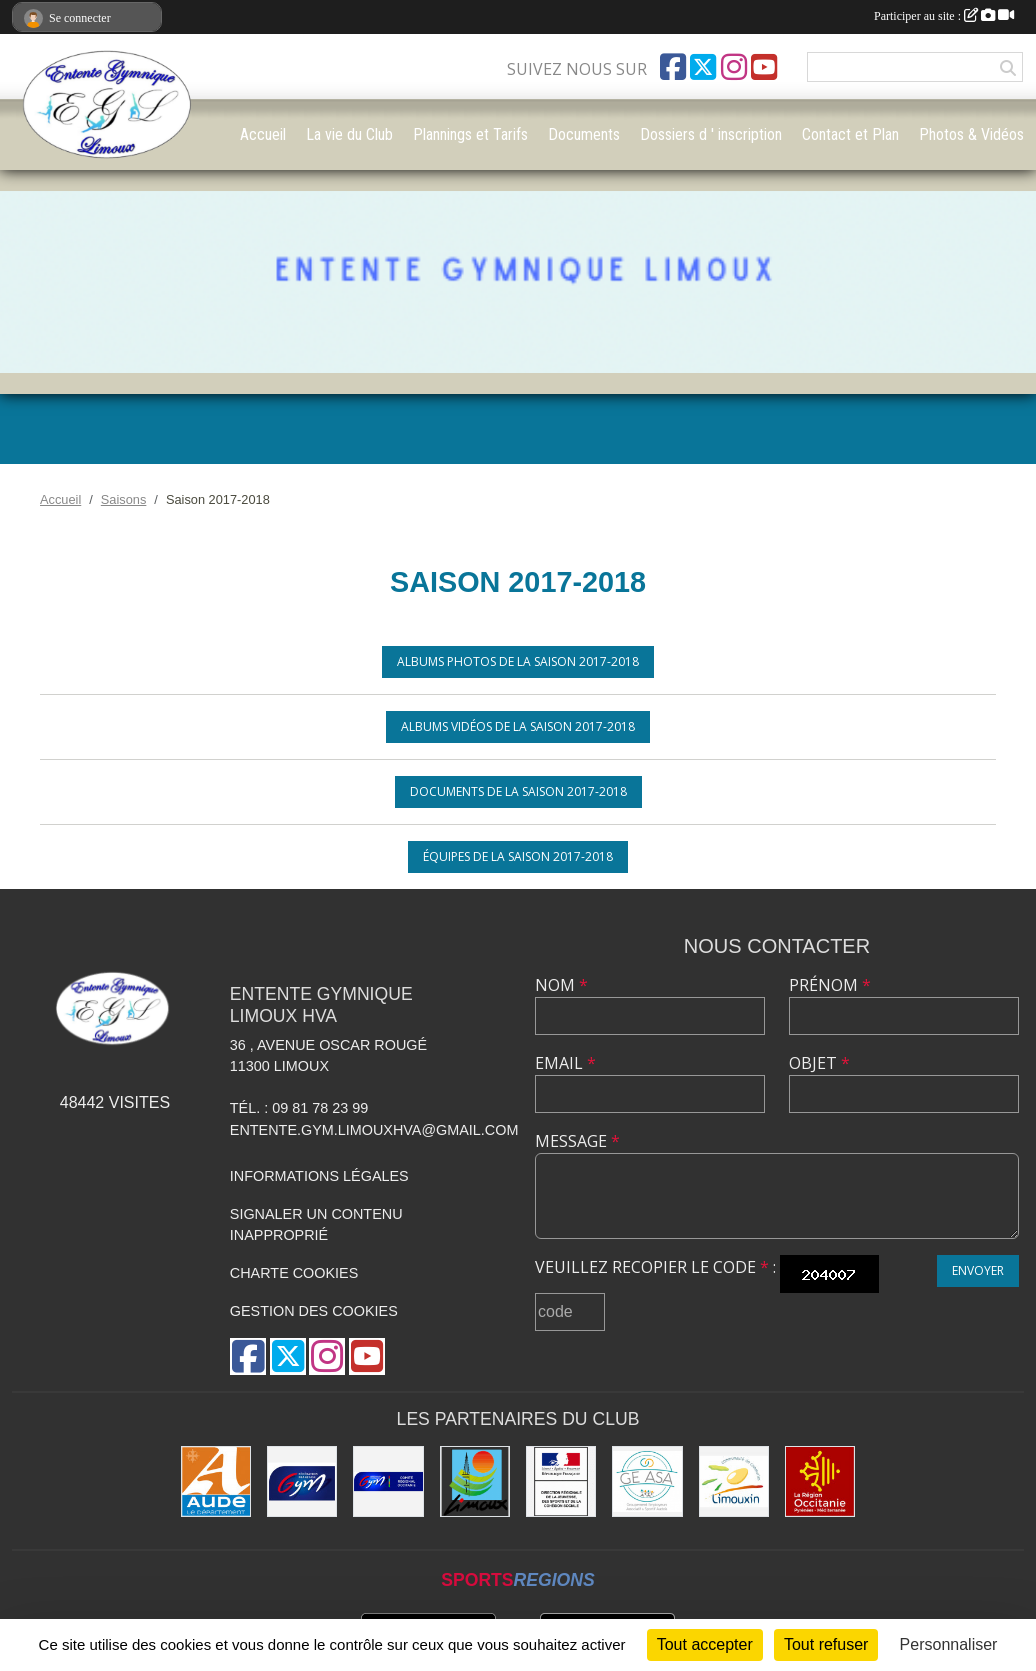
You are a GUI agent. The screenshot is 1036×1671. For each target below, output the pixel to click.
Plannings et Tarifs (470, 134)
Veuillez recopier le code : (655, 1267)
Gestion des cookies (314, 1311)
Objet (819, 1063)
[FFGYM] (302, 1481)
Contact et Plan (850, 134)
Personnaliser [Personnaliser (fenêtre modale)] (949, 1644)
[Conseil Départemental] (216, 1481)
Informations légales (319, 1176)
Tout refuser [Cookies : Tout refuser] (826, 1644)
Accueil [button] (263, 134)
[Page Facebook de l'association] (673, 67)
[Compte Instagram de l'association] (734, 67)
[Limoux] (475, 1481)
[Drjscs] (561, 1481)
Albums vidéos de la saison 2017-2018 (518, 726)
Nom (561, 985)
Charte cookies (294, 1273)
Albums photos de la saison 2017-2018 (518, 661)
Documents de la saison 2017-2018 (518, 791)
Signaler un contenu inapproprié (316, 1225)
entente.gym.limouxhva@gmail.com (374, 1130)
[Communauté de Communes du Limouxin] (734, 1481)
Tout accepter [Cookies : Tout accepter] (705, 1644)
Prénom (830, 985)
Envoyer (978, 1270)
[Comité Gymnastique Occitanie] (388, 1481)
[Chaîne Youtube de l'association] (764, 67)
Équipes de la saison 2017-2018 (518, 856)
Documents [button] (584, 134)
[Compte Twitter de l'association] (703, 67)
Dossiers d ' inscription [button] (711, 134)
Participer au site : (944, 16)
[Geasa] (647, 1481)
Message (577, 1141)
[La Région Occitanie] (820, 1481)
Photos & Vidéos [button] (971, 134)
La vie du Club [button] (349, 134)
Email (565, 1063)
